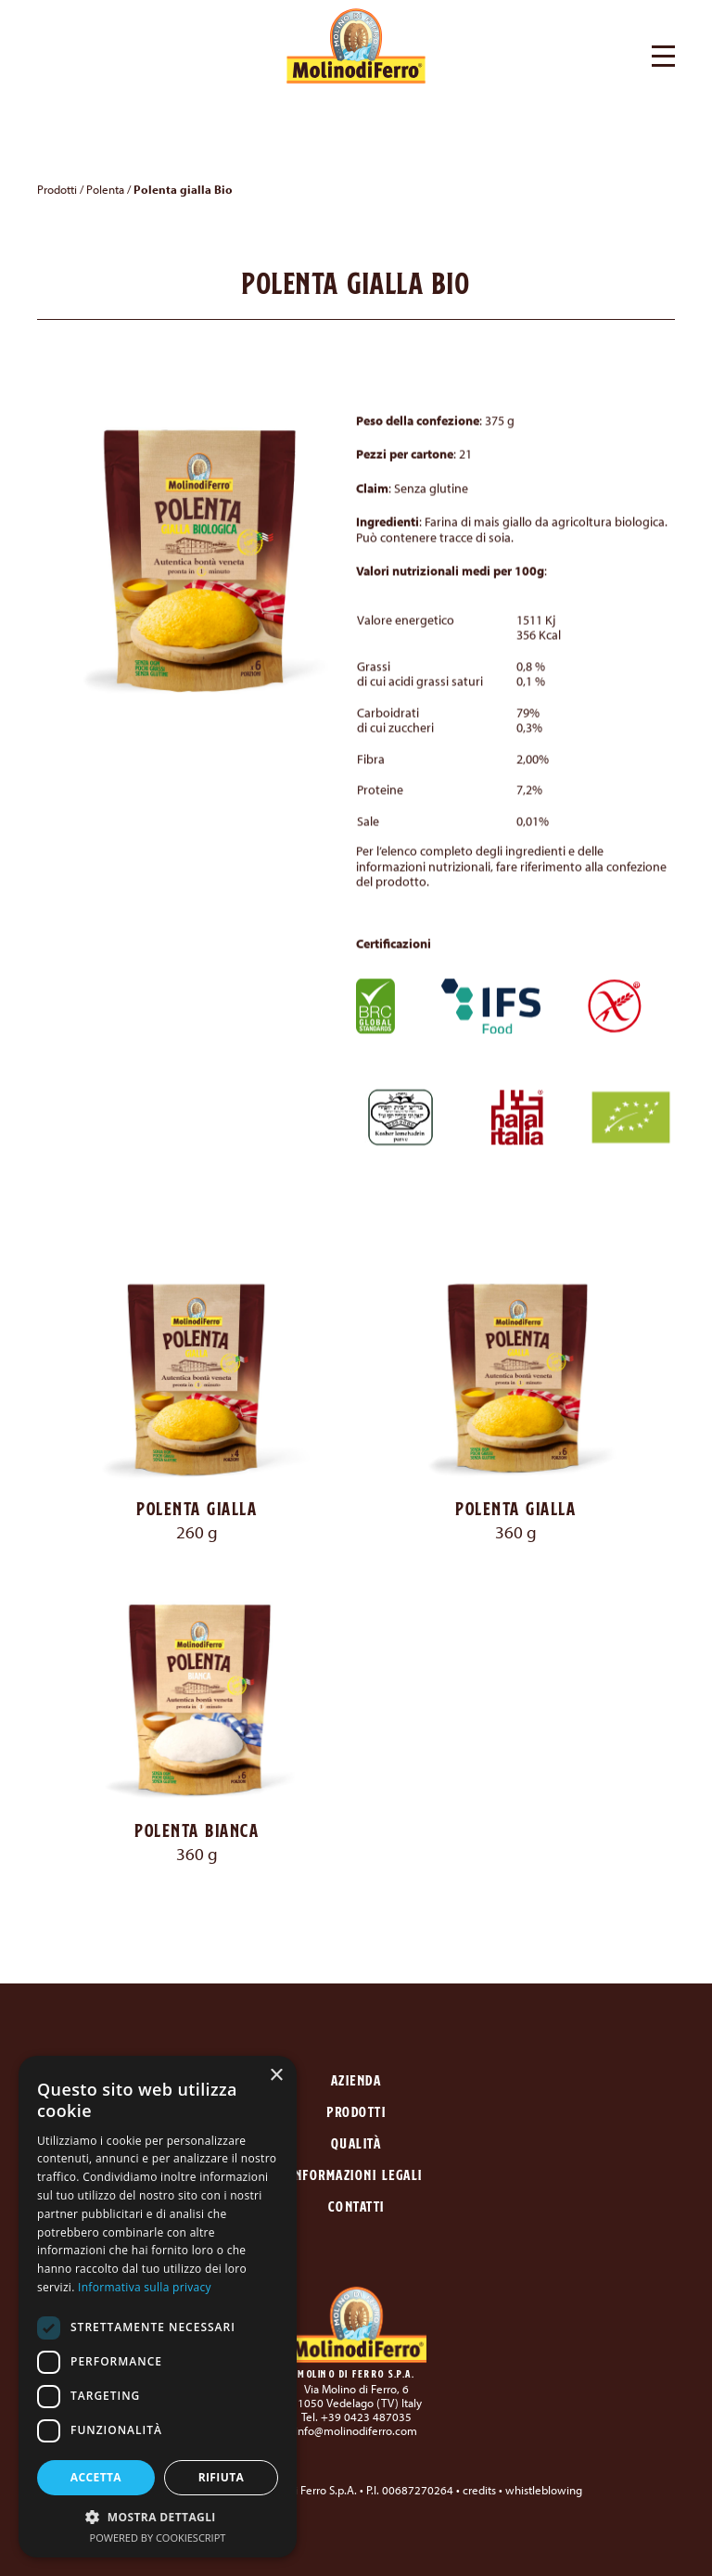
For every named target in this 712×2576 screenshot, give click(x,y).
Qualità (356, 2143)
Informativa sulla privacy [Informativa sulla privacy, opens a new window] (144, 2287)
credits (479, 2489)
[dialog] (158, 2306)
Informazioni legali (356, 2175)
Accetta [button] (95, 2477)
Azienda (356, 2080)
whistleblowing (543, 2489)
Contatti (356, 2206)
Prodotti (57, 189)
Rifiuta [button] (221, 2477)
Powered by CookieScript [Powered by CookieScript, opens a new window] (158, 2537)
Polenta (105, 189)
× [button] (276, 2076)
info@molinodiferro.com (356, 2430)
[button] (663, 53)
